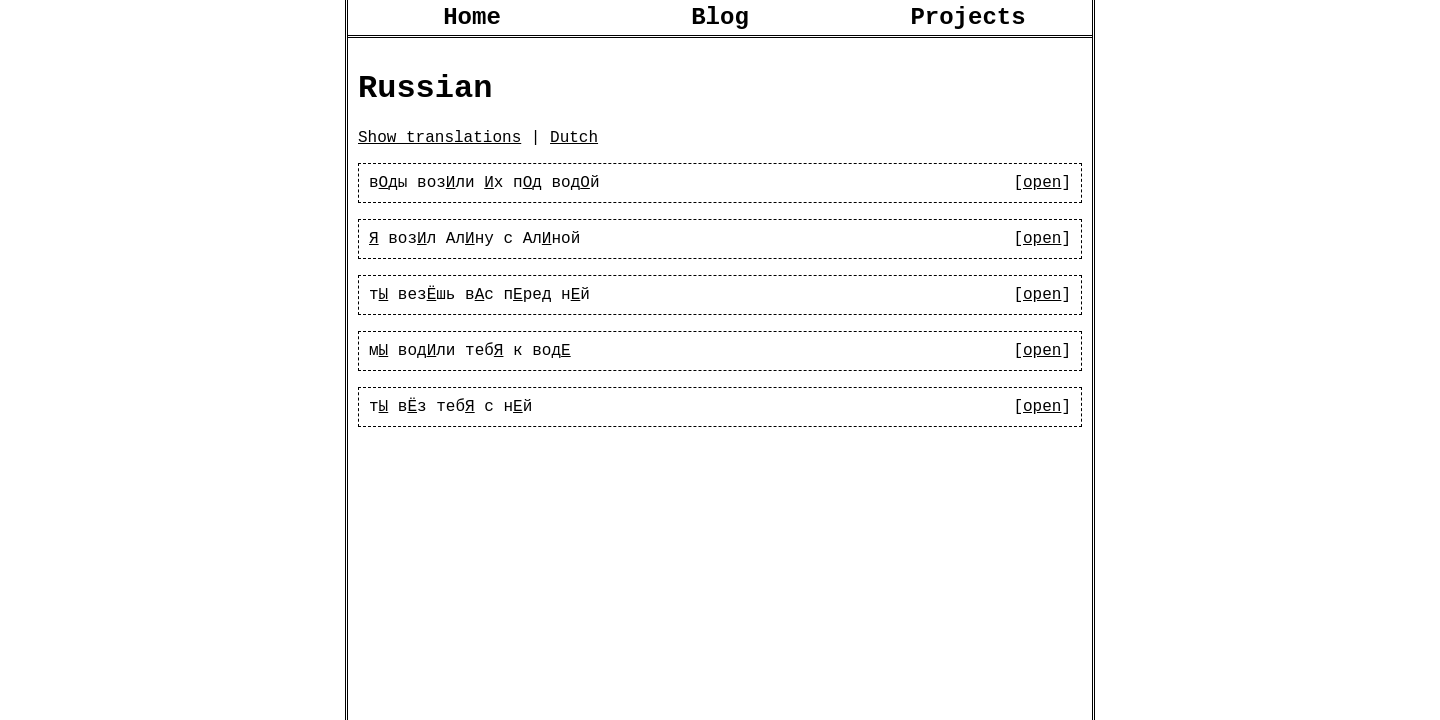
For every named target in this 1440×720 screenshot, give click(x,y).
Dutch (574, 152)
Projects (967, 20)
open (1042, 201)
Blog (720, 20)
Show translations (439, 152)
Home (472, 20)
